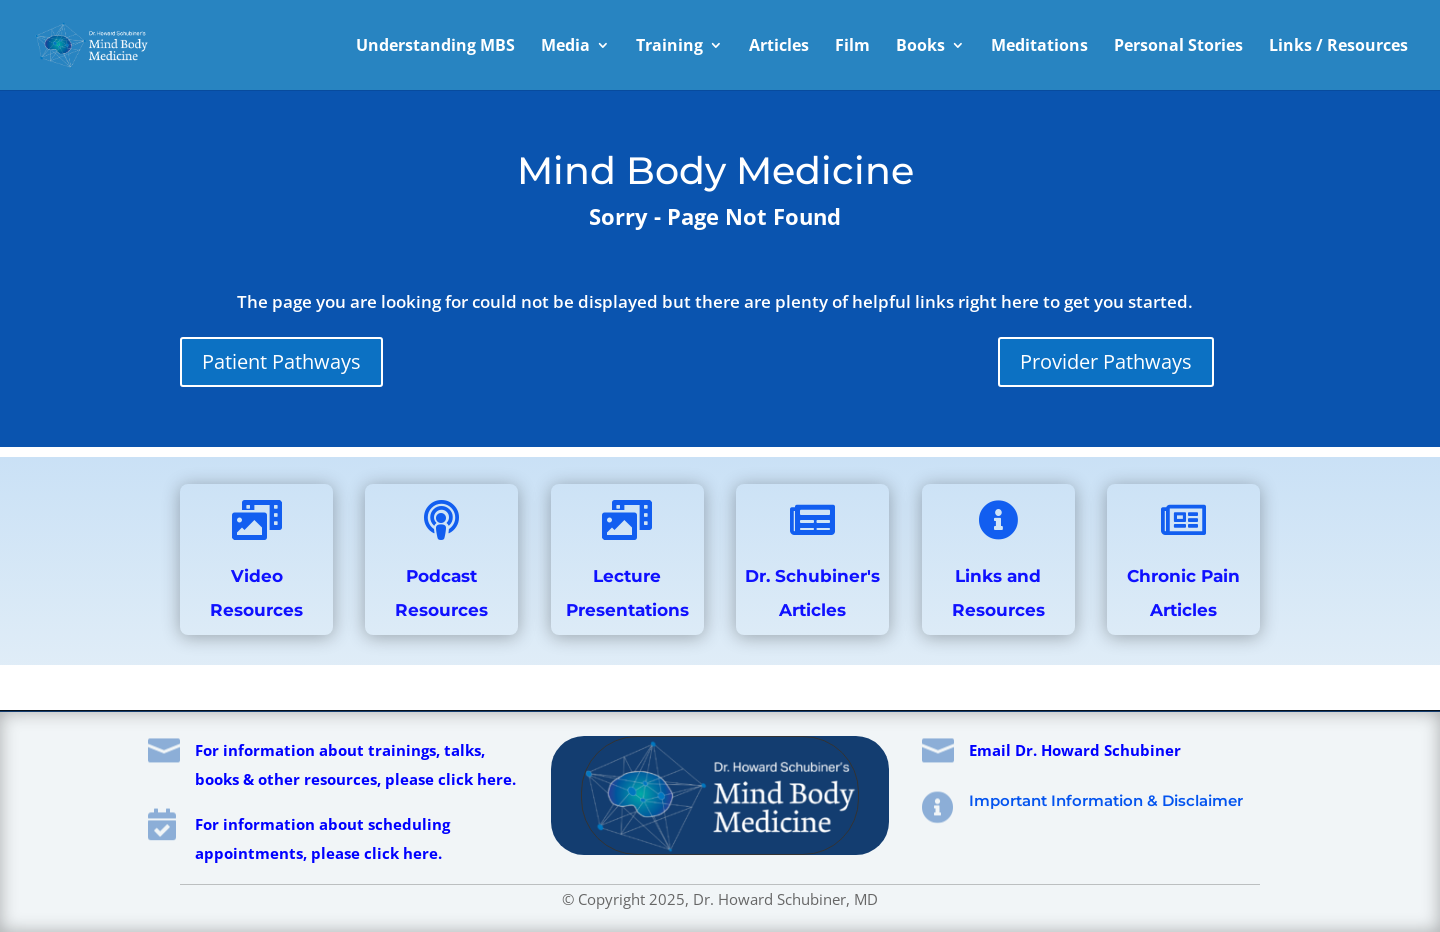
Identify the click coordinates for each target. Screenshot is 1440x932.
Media (565, 47)
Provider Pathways (1106, 361)
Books (920, 47)
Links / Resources (1338, 47)
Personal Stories (1178, 47)
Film (852, 47)
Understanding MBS (435, 47)
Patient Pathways (281, 361)
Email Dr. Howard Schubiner (1075, 750)
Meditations (1039, 47)
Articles (779, 47)
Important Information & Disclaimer (1106, 800)
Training (669, 47)
